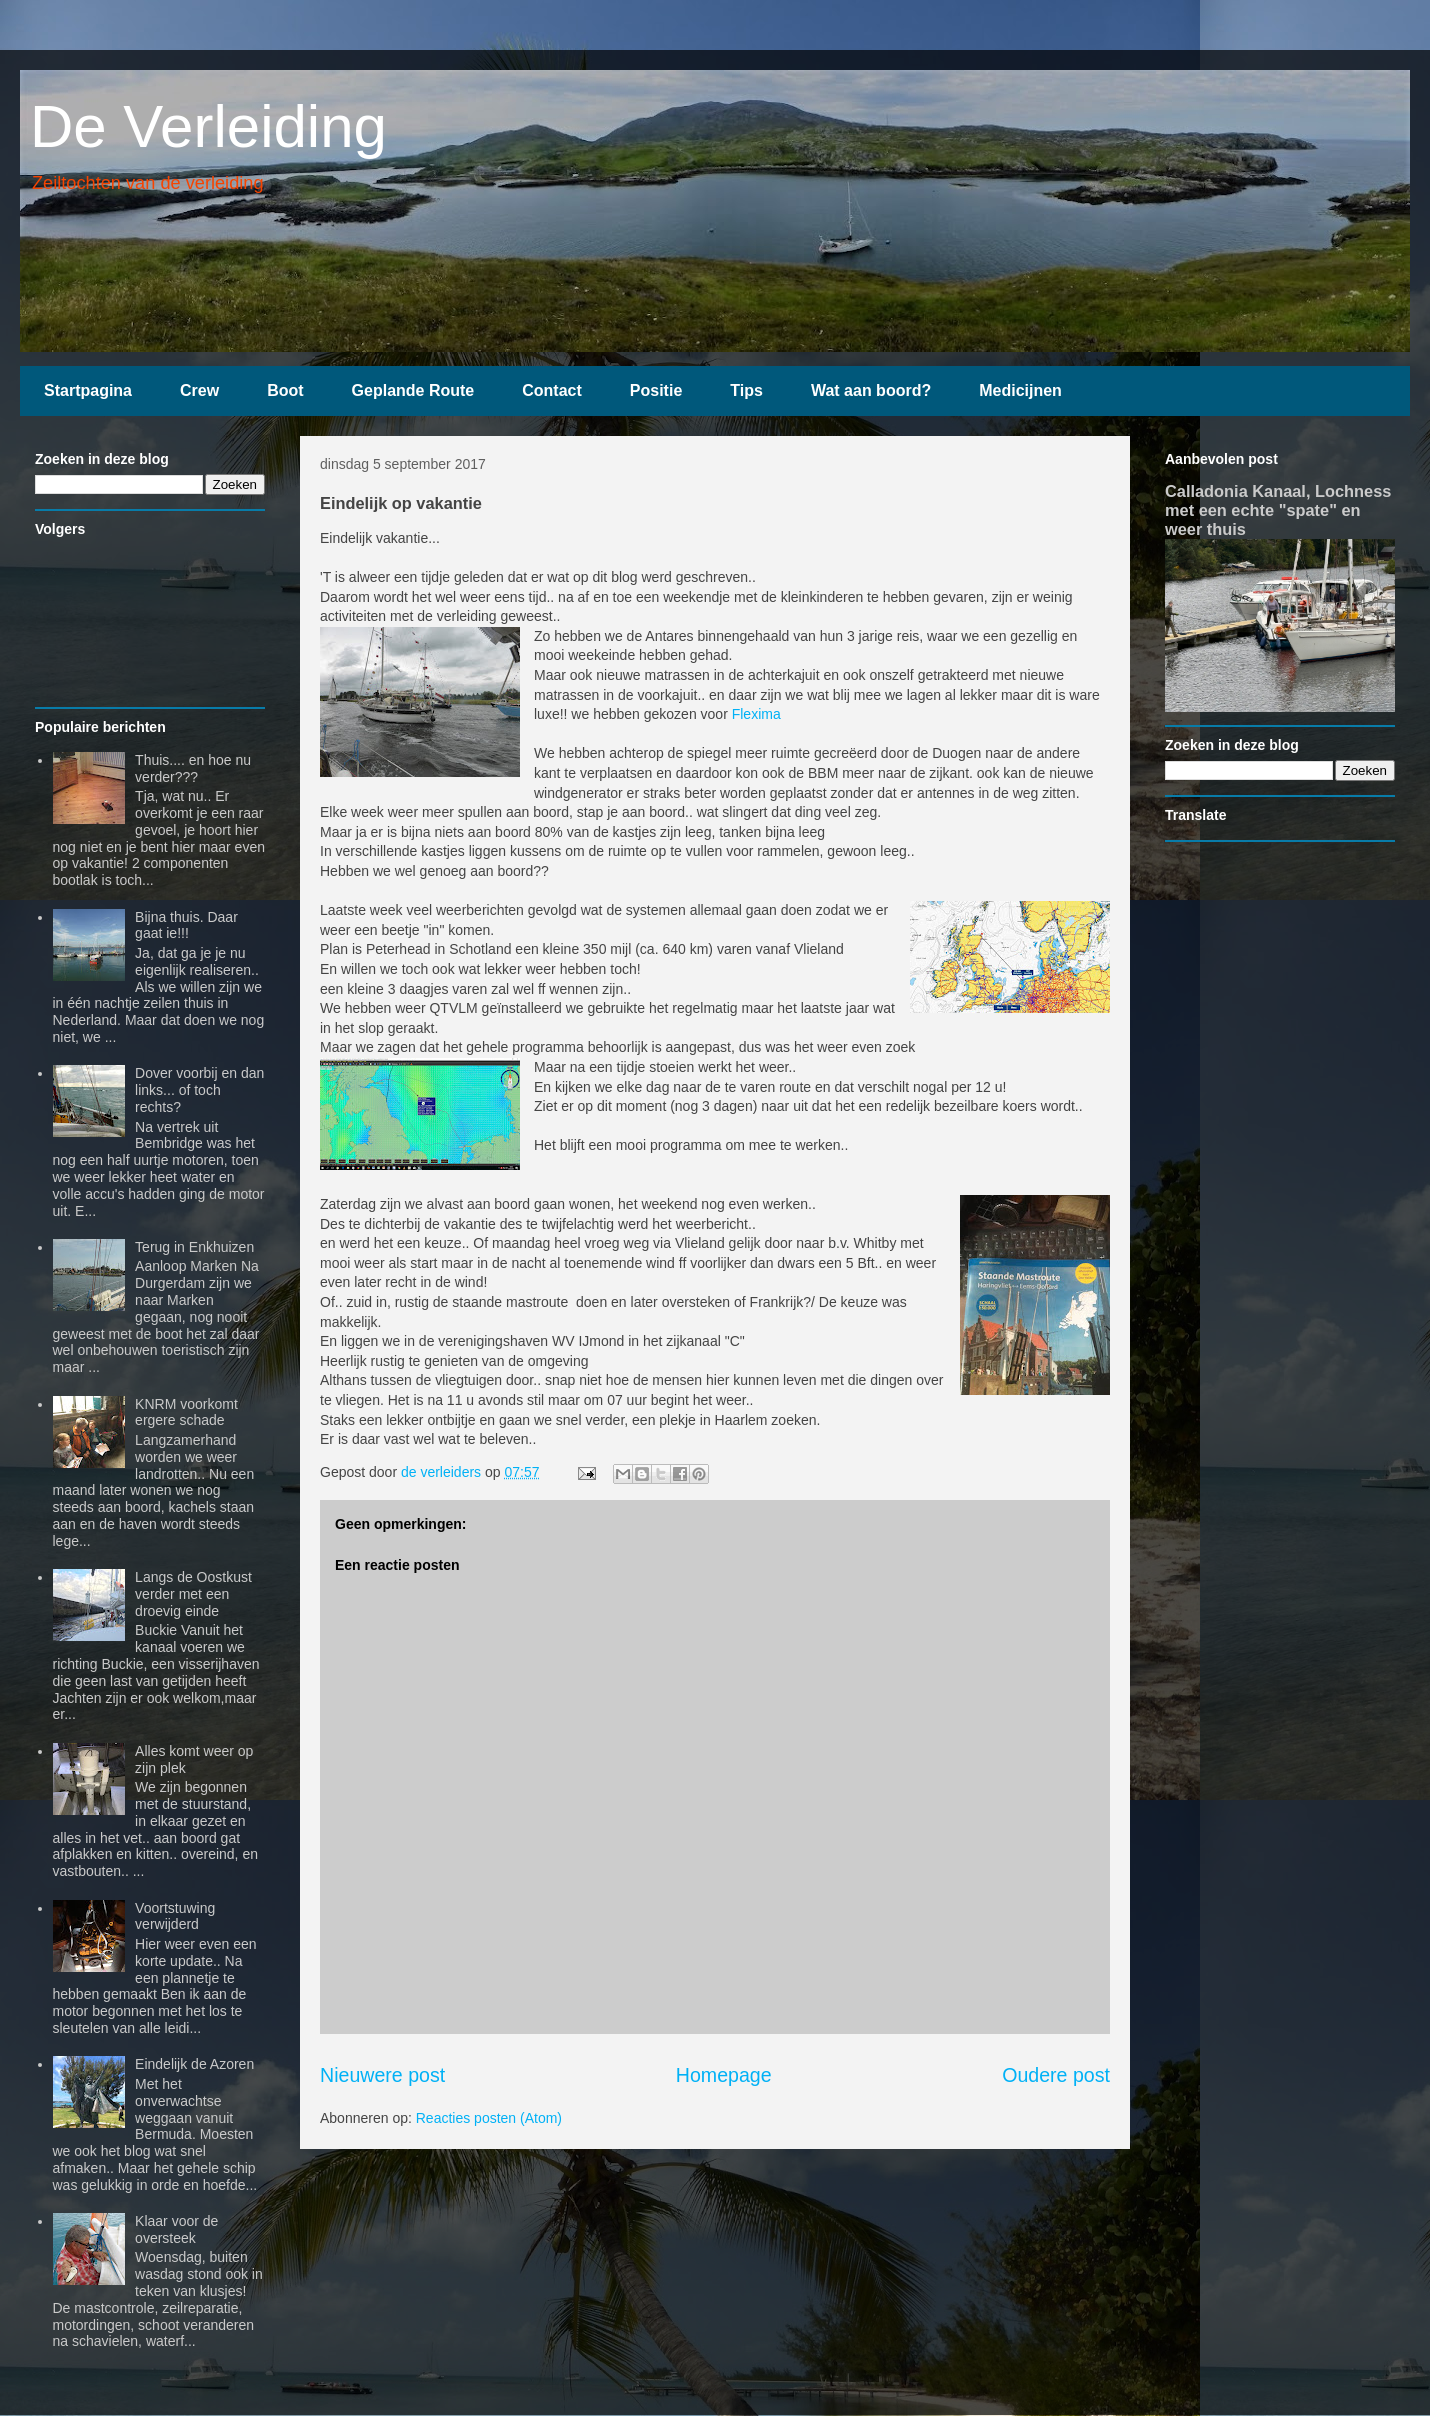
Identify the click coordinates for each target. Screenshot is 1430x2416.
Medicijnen (1020, 390)
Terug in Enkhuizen (194, 1247)
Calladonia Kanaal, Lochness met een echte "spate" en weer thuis (1278, 510)
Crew (199, 390)
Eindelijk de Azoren (194, 2064)
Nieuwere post (382, 2075)
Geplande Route (413, 390)
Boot (285, 390)
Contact (552, 390)
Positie (656, 390)
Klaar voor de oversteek (176, 2229)
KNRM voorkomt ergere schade (186, 1412)
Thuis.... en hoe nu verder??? (193, 768)
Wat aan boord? (871, 390)
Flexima (756, 714)
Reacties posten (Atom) (489, 2118)
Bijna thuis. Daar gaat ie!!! (186, 925)
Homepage (724, 2075)
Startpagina (88, 390)
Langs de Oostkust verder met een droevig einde (193, 1594)
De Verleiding (208, 126)
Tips (746, 390)
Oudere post (1056, 2075)
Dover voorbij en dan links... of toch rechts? (199, 1090)
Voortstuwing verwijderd (175, 1916)
